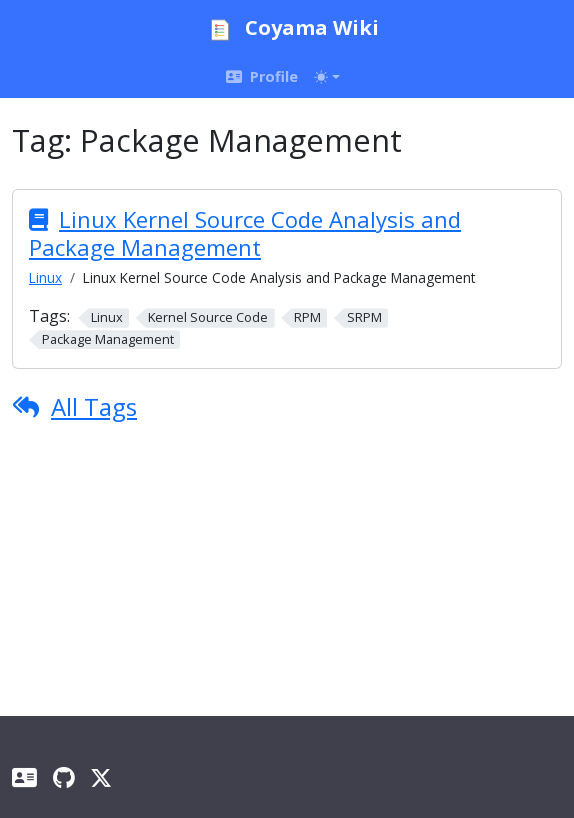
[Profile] (24, 777)
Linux (45, 277)
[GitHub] (63, 777)
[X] (101, 777)
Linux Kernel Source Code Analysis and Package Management (245, 233)
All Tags (94, 406)
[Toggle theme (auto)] (327, 77)
